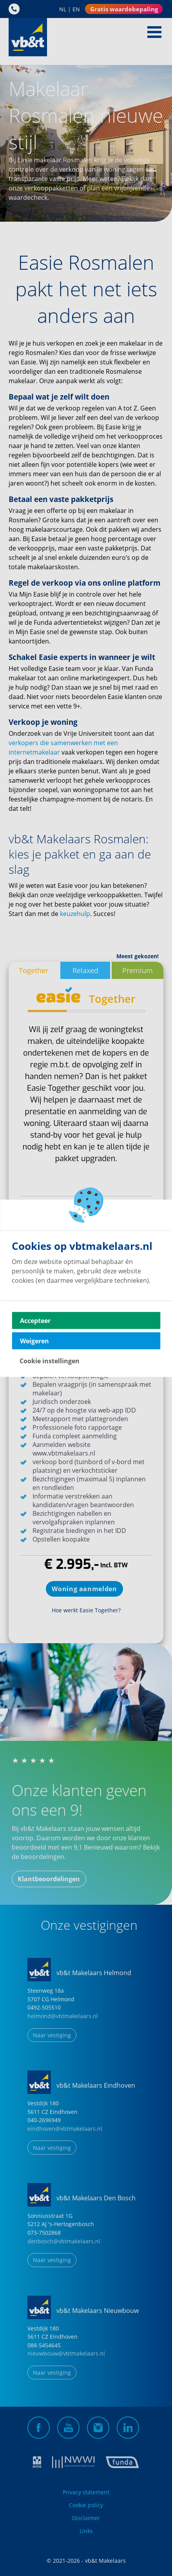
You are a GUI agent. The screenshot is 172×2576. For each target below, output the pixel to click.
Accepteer (35, 1320)
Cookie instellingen (50, 1360)
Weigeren (34, 1340)
